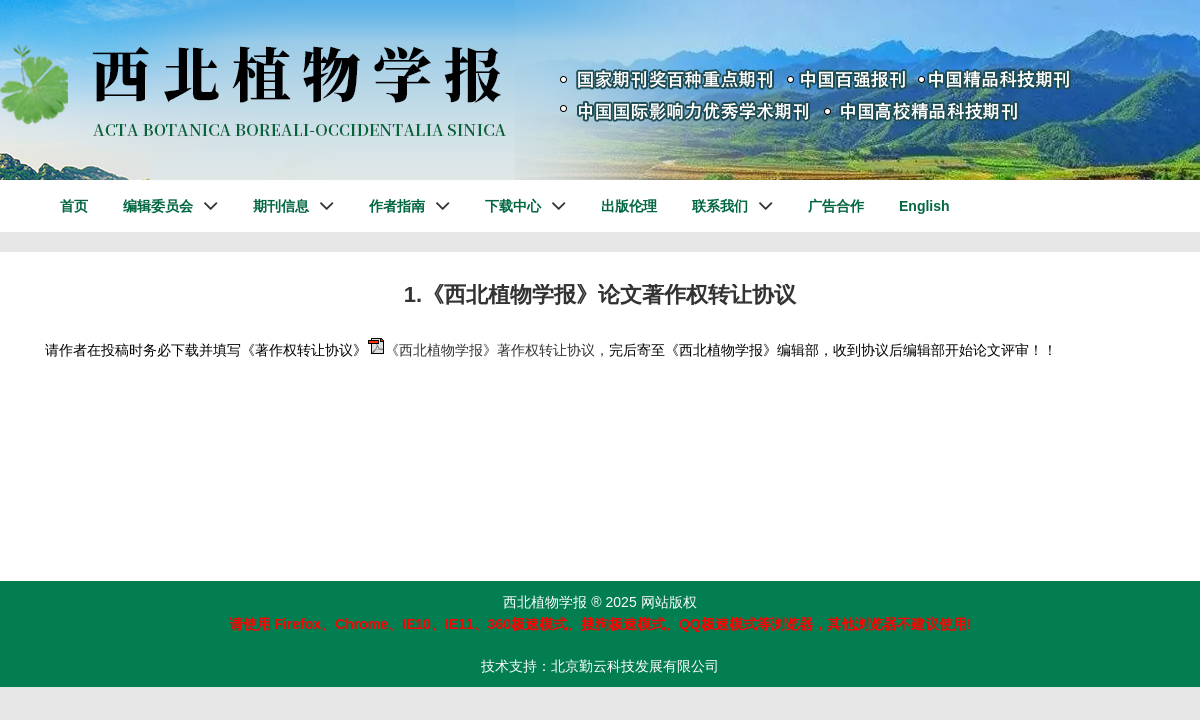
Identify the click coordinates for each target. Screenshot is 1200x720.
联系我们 (720, 206)
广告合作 (836, 206)
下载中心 (513, 206)
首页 (74, 206)
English (924, 206)
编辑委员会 (158, 206)
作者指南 (397, 206)
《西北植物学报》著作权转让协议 (490, 350)
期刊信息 (281, 206)
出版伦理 (629, 206)
